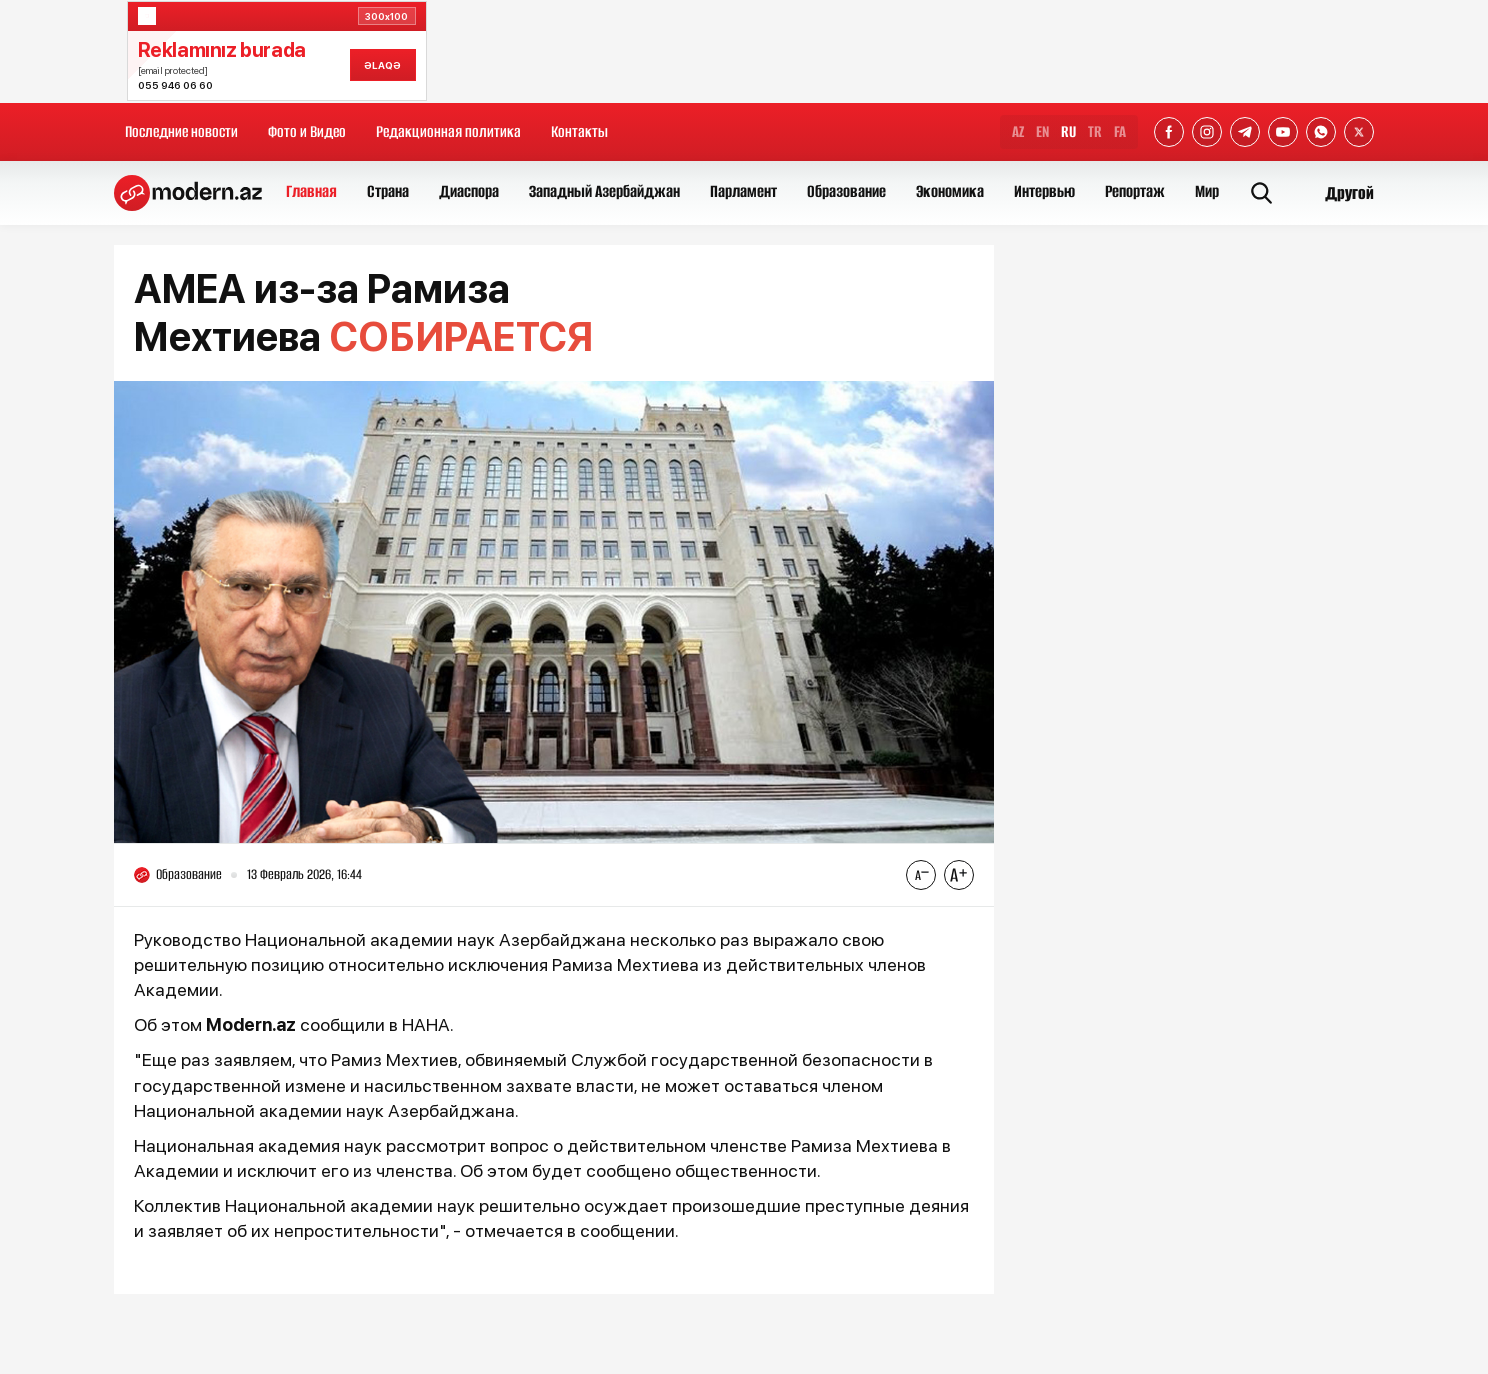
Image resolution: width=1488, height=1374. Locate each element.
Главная (311, 191)
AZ (1018, 131)
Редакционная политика (448, 131)
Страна (388, 191)
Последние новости (181, 131)
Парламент (743, 191)
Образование (846, 191)
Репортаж (1135, 191)
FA (1120, 131)
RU (1068, 131)
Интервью (1044, 191)
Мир (1207, 191)
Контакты (579, 131)
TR (1095, 131)
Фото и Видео (307, 131)
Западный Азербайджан (604, 191)
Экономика (950, 191)
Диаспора (469, 191)
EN (1042, 131)
